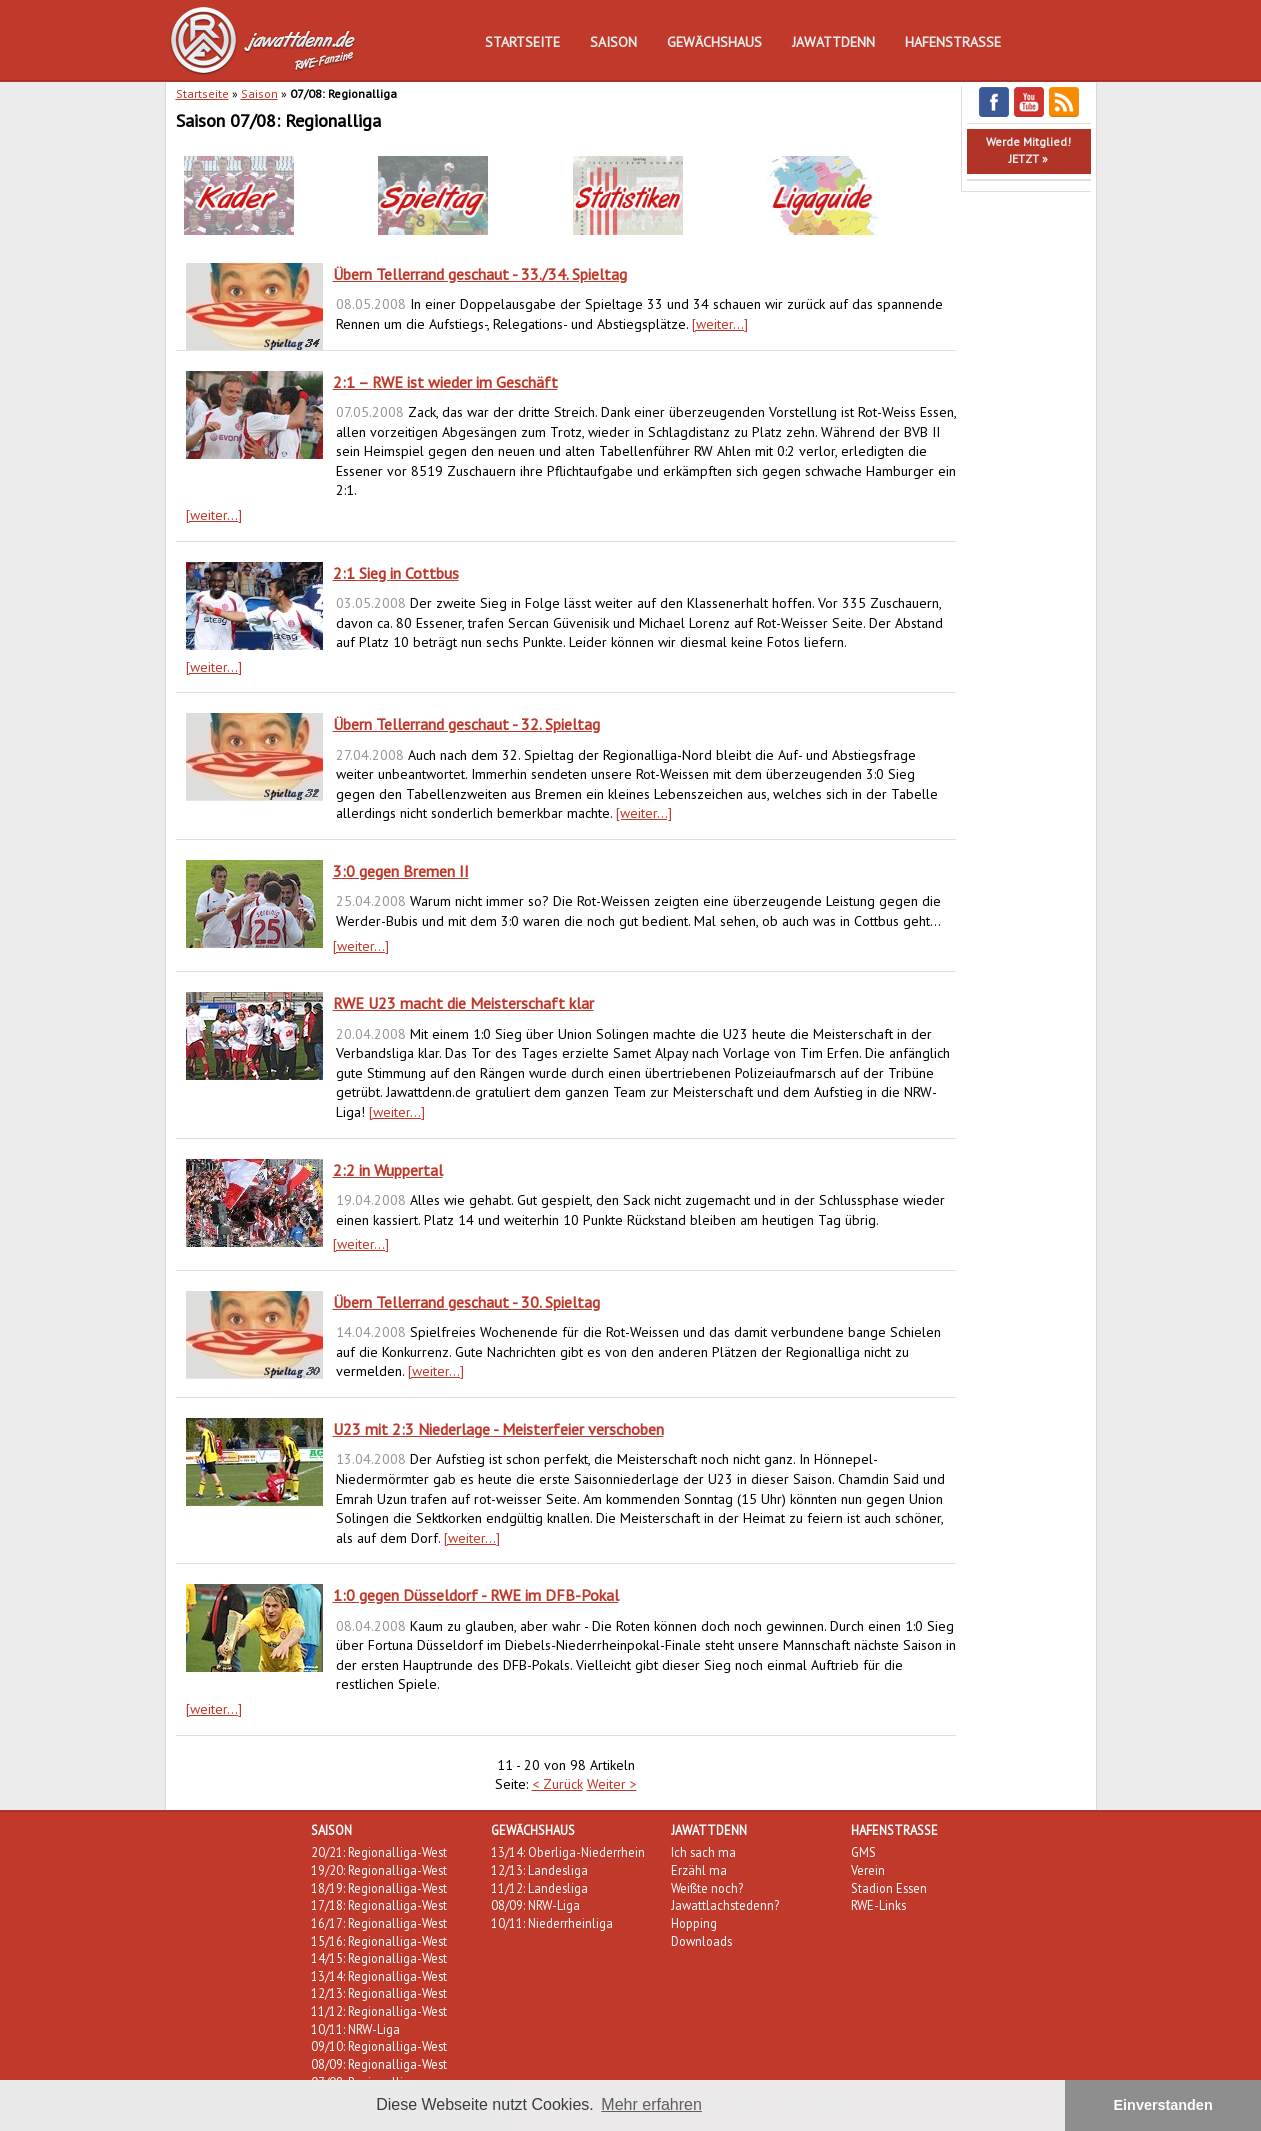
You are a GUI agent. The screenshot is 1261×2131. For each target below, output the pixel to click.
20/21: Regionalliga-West (379, 1852)
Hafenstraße (953, 42)
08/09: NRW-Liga (535, 1905)
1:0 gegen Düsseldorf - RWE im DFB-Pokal (476, 1595)
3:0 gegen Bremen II (401, 871)
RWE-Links (878, 1905)
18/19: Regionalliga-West (379, 1888)
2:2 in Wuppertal (388, 1170)
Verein (868, 1870)
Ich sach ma (703, 1852)
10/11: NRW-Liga (355, 2029)
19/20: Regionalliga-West (379, 1870)
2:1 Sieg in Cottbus (396, 573)
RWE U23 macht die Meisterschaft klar (463, 1003)
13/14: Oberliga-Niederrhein (568, 1852)
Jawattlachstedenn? (725, 1905)
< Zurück (557, 1784)
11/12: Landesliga (539, 1888)
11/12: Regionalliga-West (379, 2011)
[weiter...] (720, 324)
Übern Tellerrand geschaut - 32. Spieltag (466, 724)
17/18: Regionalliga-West (379, 1905)
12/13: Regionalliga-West (379, 1993)
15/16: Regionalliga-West (379, 1941)
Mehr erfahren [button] (651, 2104)
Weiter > (612, 1784)
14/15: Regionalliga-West (379, 1958)
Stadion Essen (889, 1888)
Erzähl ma (699, 1870)
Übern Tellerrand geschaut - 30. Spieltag (466, 1302)
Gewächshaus (714, 42)
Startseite (522, 42)
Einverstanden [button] (1163, 2105)
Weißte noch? (707, 1888)
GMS (863, 1852)
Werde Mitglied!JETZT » (1028, 150)
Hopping (694, 1923)
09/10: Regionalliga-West (379, 2046)
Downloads (701, 1941)
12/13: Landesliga (539, 1870)
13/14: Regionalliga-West (379, 1976)
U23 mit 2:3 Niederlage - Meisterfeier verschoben (498, 1429)
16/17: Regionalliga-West (379, 1923)
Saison (613, 42)
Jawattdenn (833, 42)
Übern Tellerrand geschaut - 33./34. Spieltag (480, 274)
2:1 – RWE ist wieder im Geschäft (445, 382)
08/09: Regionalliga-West (379, 2064)
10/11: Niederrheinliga (552, 1923)
